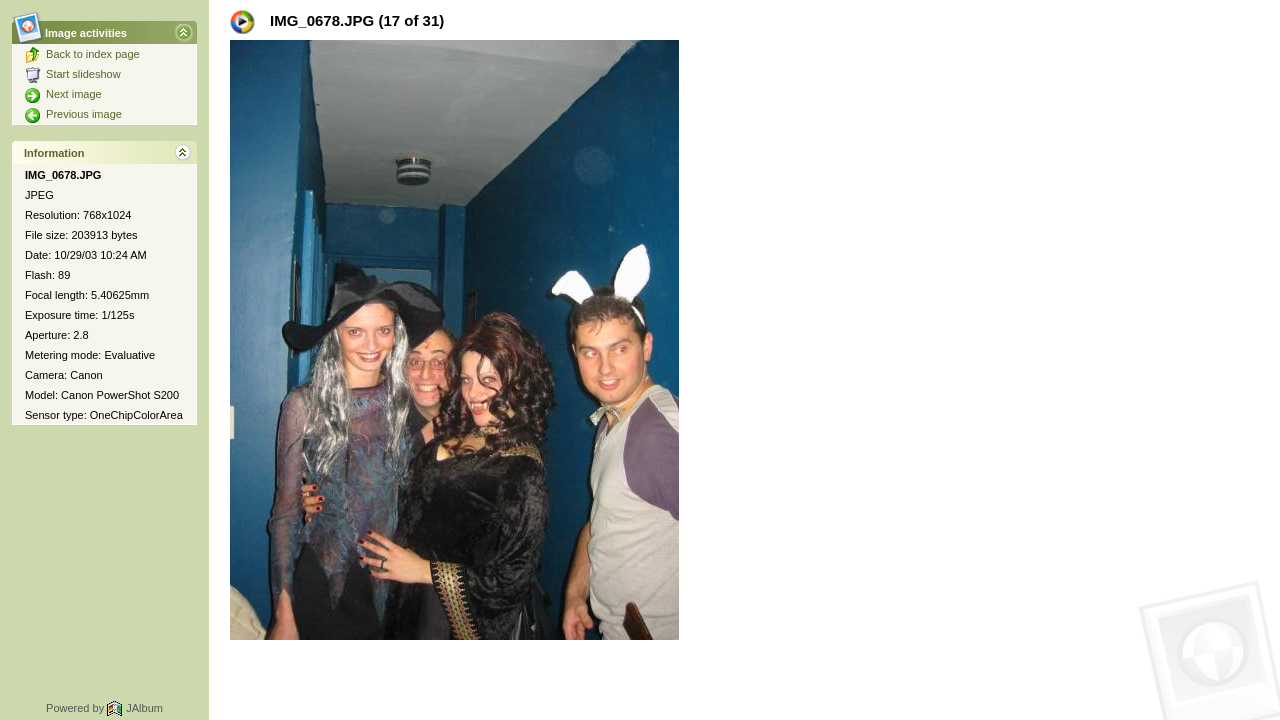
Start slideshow (73, 74)
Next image (63, 94)
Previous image (73, 114)
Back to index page (82, 54)
